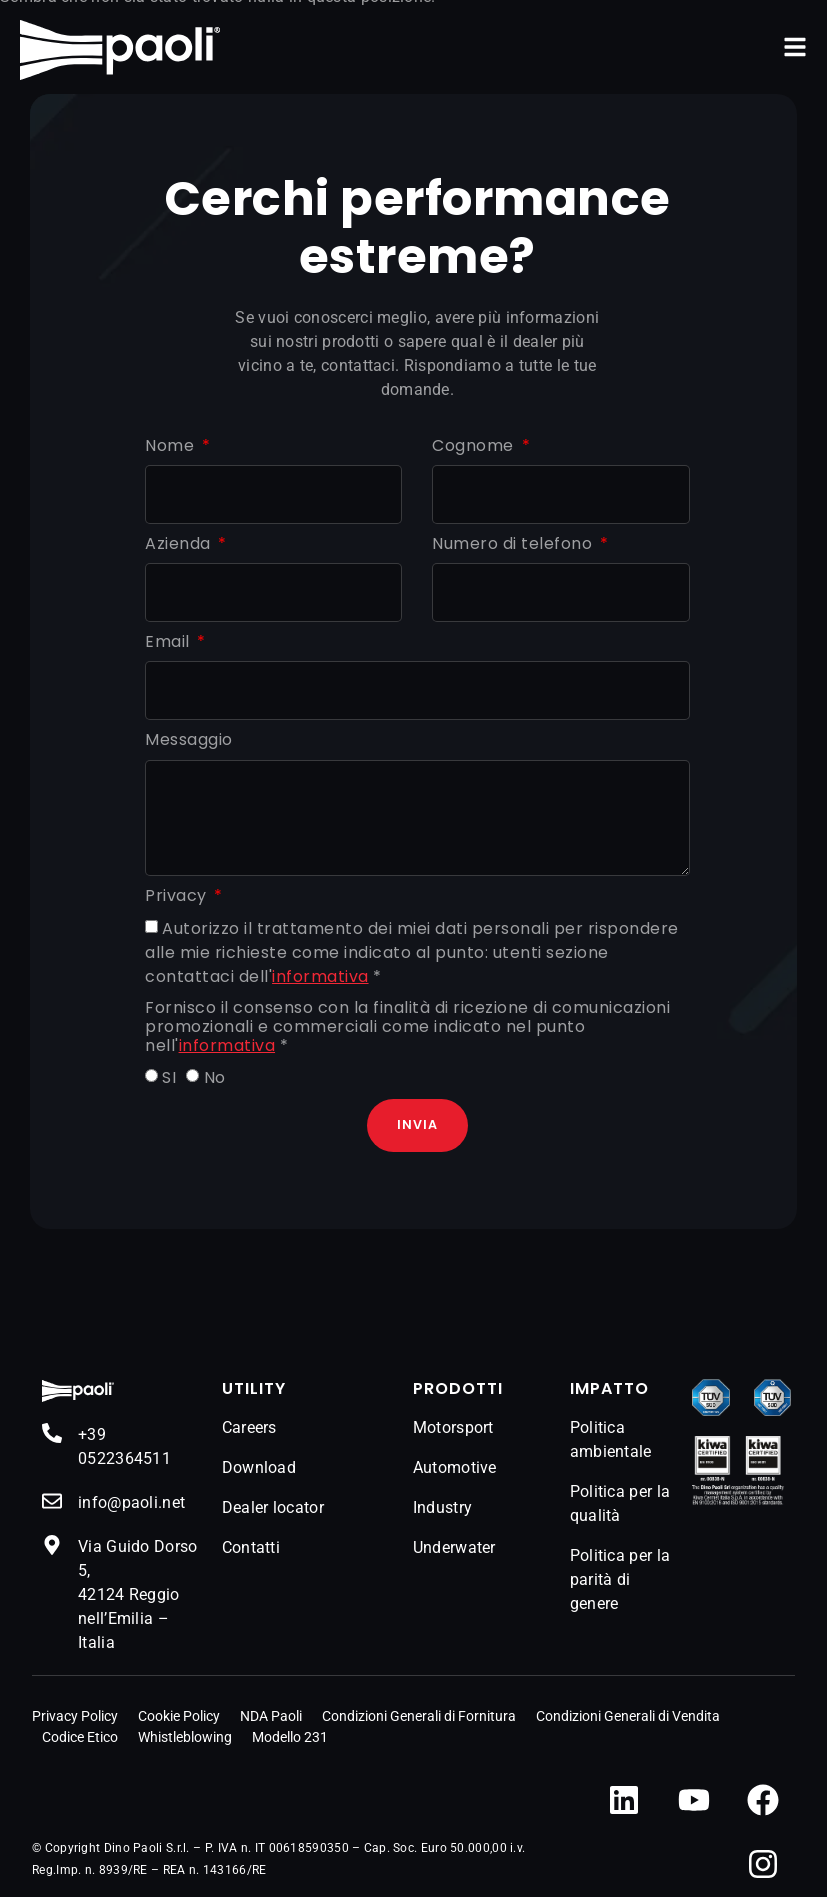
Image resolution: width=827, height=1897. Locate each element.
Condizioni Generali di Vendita (628, 1717)
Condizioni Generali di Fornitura (419, 1717)
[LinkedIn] (624, 1801)
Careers (249, 1428)
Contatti (251, 1548)
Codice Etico (80, 1738)
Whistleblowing (185, 1738)
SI (169, 1077)
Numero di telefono (514, 544)
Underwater (454, 1548)
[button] (795, 47)
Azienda (180, 544)
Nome (172, 446)
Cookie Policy (179, 1717)
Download (259, 1468)
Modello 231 (290, 1738)
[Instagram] (763, 1865)
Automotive (455, 1468)
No (215, 1077)
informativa (320, 976)
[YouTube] (694, 1801)
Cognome (475, 446)
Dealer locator (273, 1508)
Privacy (178, 896)
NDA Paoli (271, 1717)
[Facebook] (763, 1801)
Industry (442, 1508)
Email (169, 642)
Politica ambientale (611, 1440)
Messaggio (189, 740)
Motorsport (453, 1428)
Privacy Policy (75, 1717)
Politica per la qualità (620, 1504)
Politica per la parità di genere (620, 1580)
